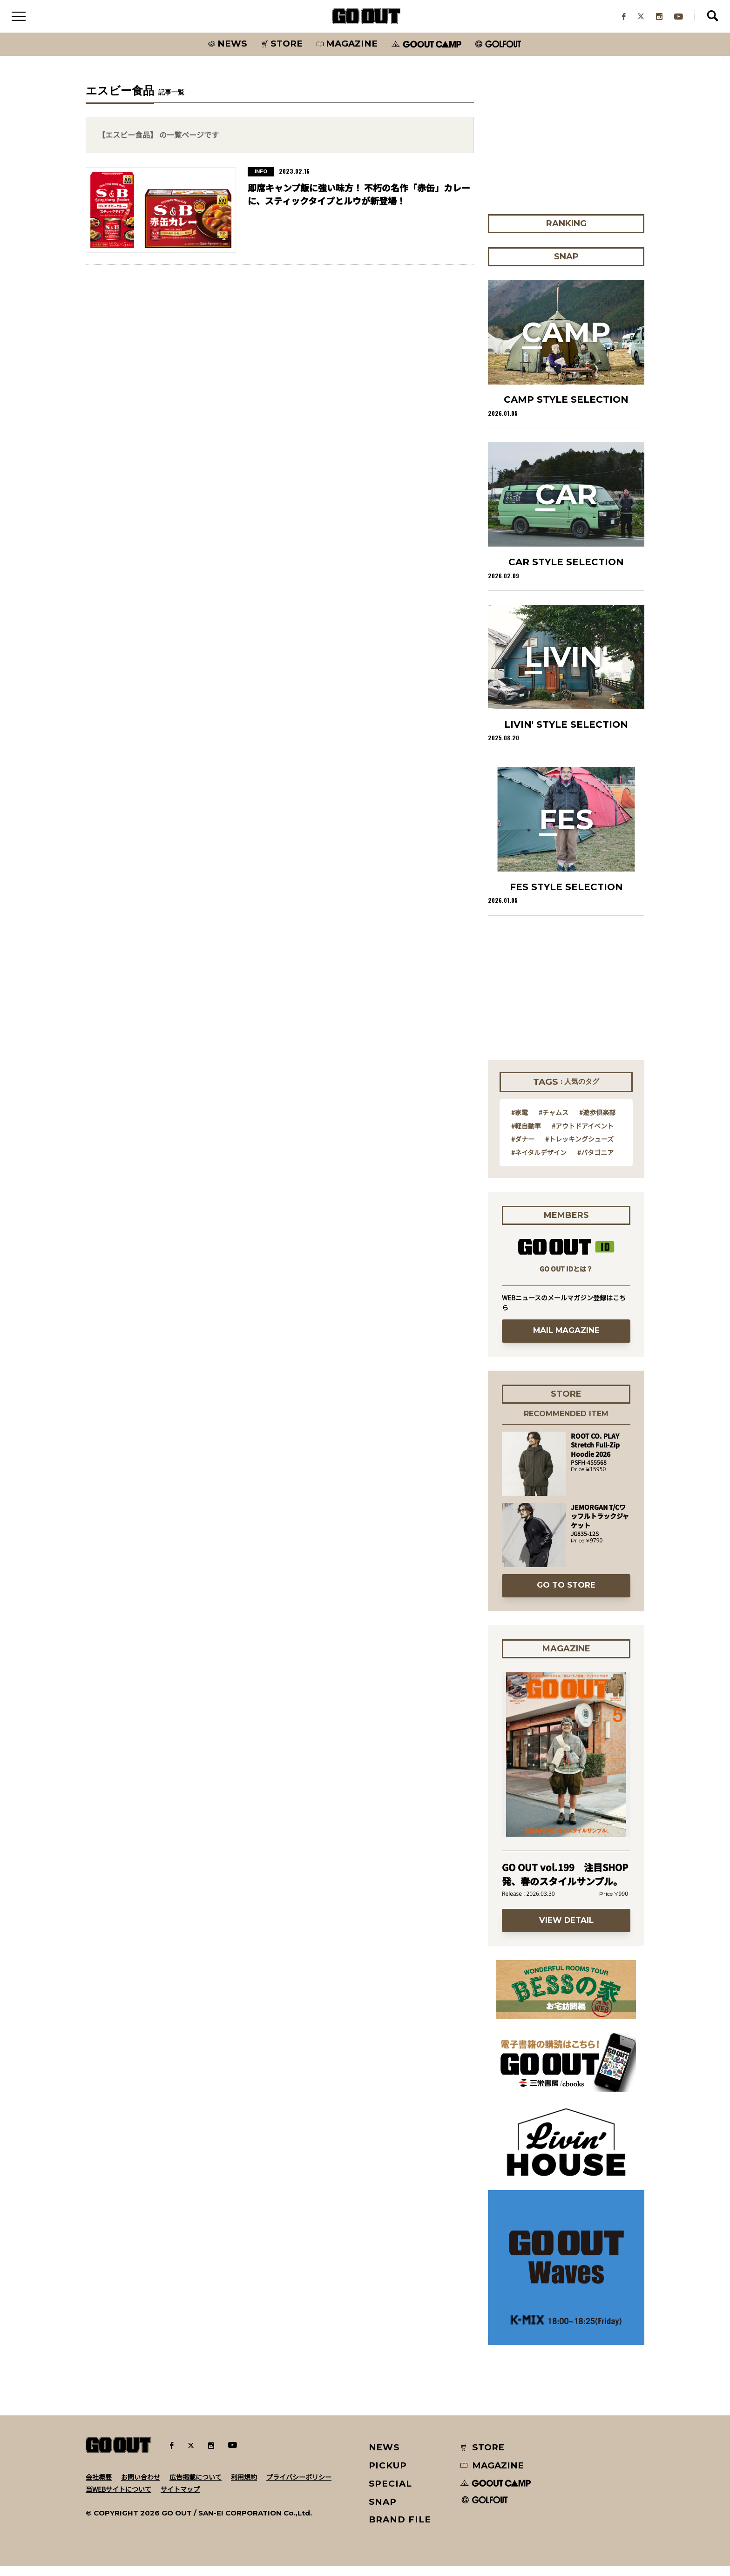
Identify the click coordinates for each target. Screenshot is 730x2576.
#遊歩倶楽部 (597, 1122)
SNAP (383, 2511)
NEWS (384, 2457)
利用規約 (244, 2486)
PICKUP (388, 2475)
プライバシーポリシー (298, 2486)
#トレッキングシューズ (579, 1148)
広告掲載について (195, 2486)
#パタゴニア (595, 1161)
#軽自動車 (526, 1135)
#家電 (519, 1122)
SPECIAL (390, 2493)
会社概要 (99, 2486)
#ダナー (522, 1148)
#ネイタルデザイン (539, 1161)
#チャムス (553, 1122)
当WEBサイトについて (118, 2498)
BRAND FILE (400, 2529)
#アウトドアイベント (583, 1135)
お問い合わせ (140, 2486)
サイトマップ (180, 2498)
